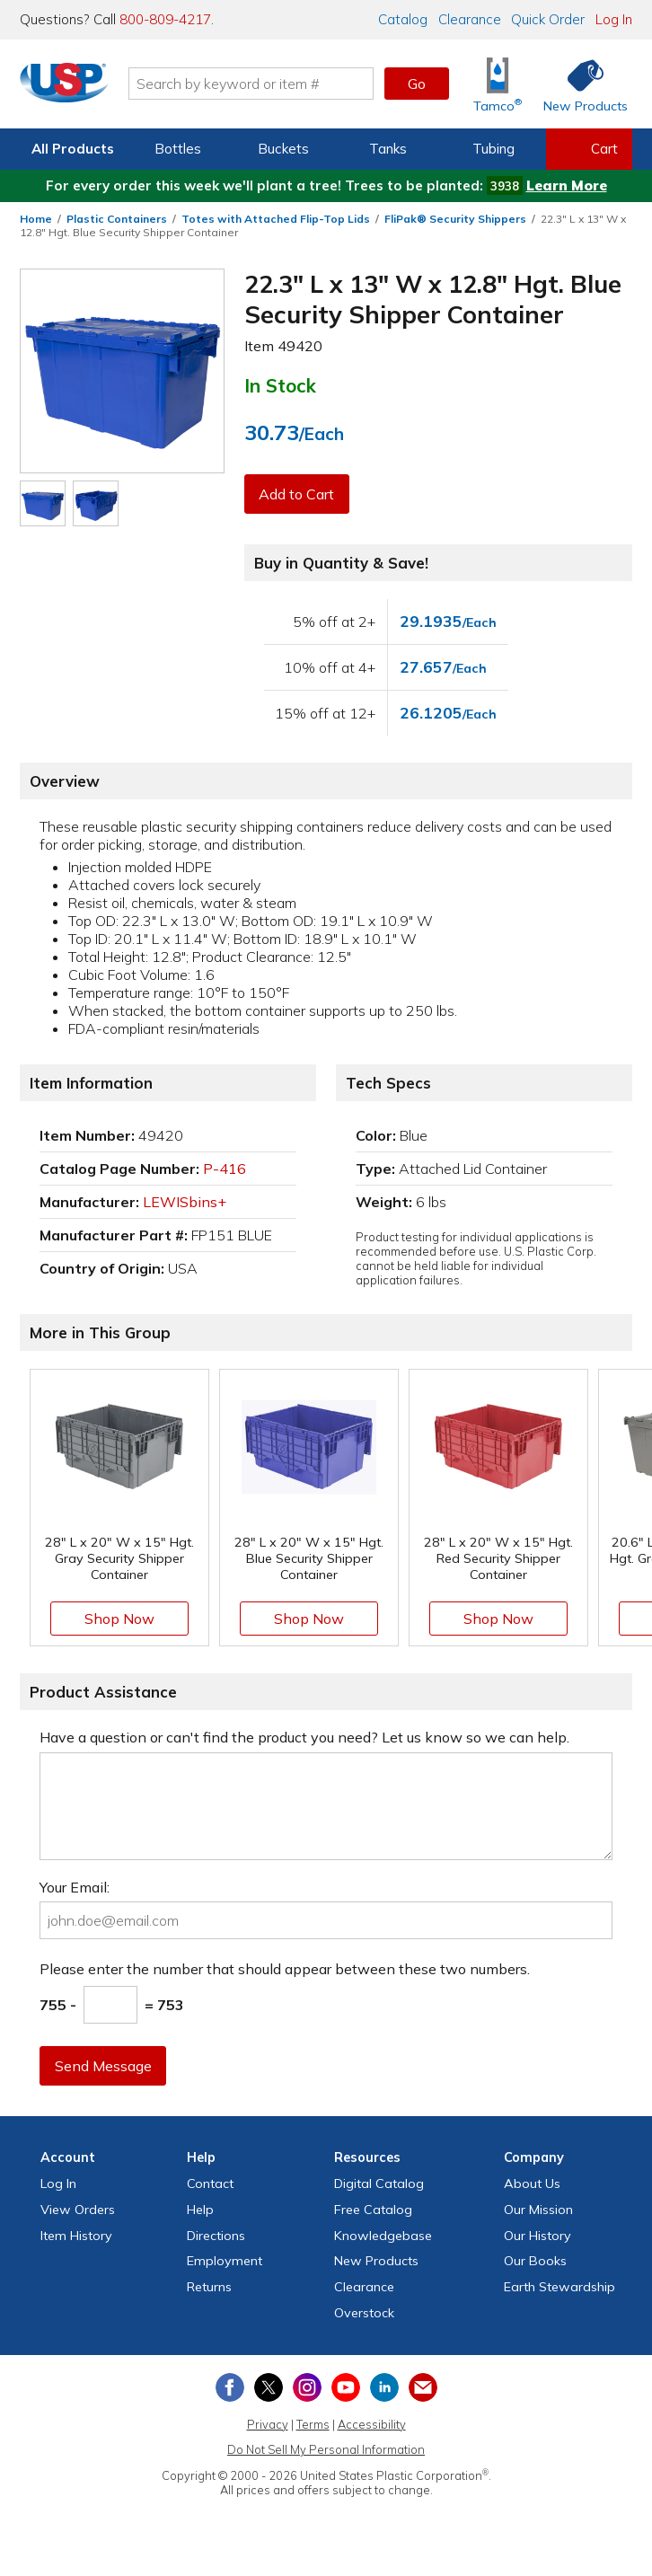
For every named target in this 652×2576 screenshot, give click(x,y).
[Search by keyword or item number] (257, 83)
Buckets (283, 148)
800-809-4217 (165, 19)
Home (36, 218)
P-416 (224, 1169)
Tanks (388, 148)
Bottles (177, 148)
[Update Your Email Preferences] (423, 2387)
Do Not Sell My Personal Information (326, 2449)
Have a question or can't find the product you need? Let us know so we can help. (304, 1737)
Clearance (469, 19)
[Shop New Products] (579, 84)
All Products (72, 148)
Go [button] (417, 84)
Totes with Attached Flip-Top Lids (275, 218)
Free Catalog (373, 2209)
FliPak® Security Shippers (455, 218)
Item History (76, 2236)
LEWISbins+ (184, 1202)
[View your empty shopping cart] (589, 149)
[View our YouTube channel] (346, 2387)
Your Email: (75, 1887)
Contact (210, 2183)
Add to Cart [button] (297, 494)
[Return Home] (70, 87)
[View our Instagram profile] (307, 2387)
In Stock (280, 385)
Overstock (364, 2313)
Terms (313, 2424)
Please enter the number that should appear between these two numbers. (285, 1969)
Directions (216, 2236)
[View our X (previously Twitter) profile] (268, 2387)
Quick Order (548, 19)
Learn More (566, 185)
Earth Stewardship (559, 2287)
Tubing (493, 148)
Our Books (535, 2261)
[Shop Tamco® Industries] (497, 84)
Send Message (103, 2066)
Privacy (267, 2424)
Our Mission (538, 2209)
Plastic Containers (116, 218)
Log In (613, 19)
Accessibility (372, 2424)
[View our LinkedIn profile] (384, 2387)
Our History (537, 2236)
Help (200, 2209)
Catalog (402, 19)
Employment (224, 2261)
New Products (376, 2261)
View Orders (77, 2209)
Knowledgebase (383, 2236)
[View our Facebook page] (230, 2387)
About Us (532, 2183)
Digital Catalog (379, 2183)
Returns (209, 2287)
